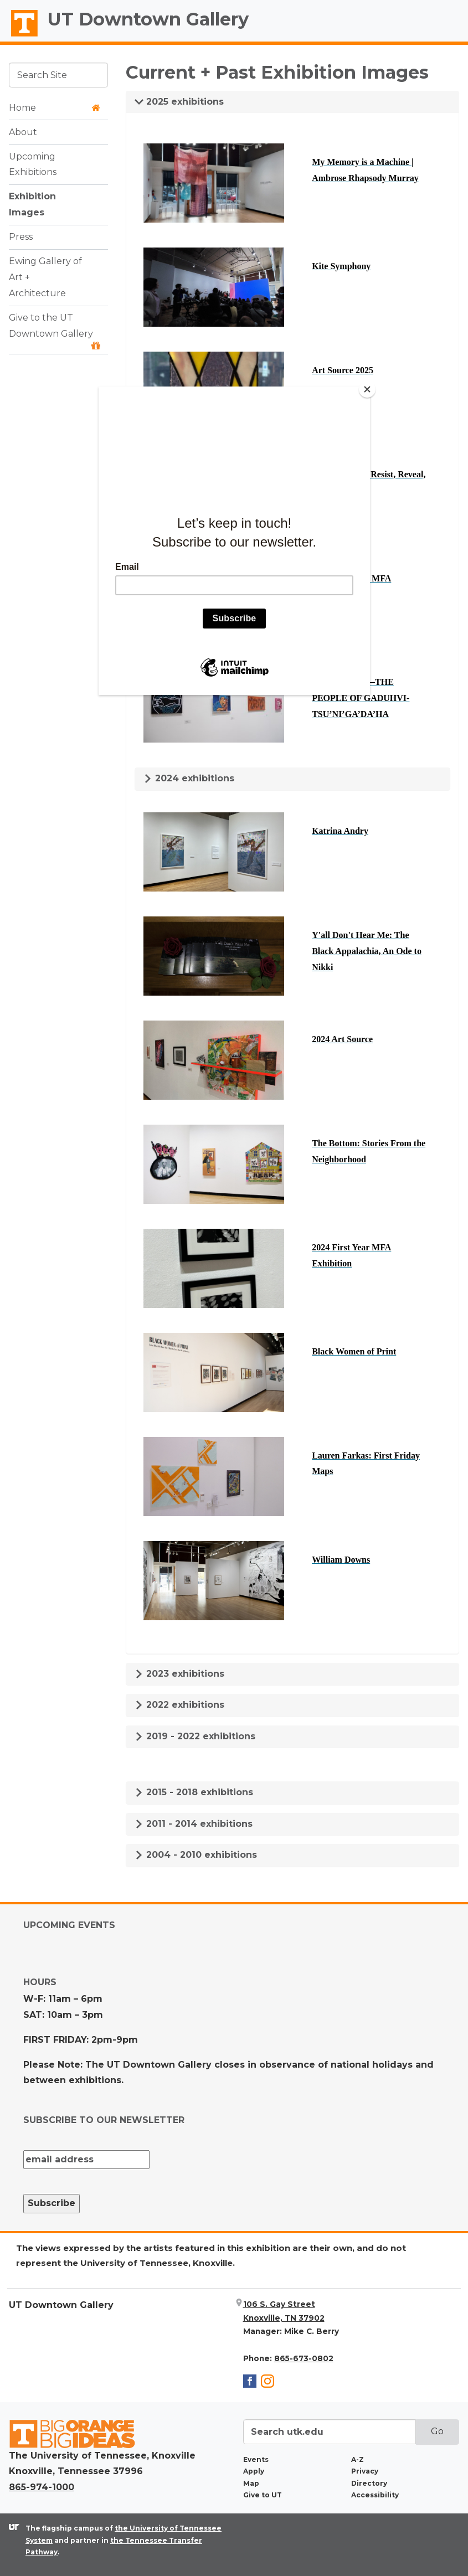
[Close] (367, 389)
